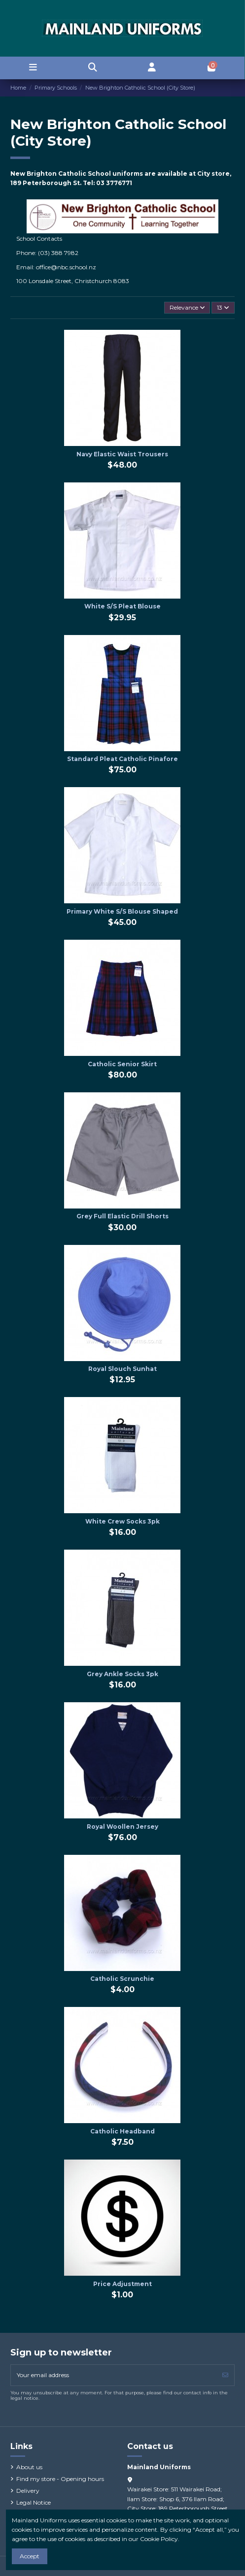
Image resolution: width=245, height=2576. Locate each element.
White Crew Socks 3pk (122, 1521)
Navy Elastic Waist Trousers (122, 454)
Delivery (27, 2490)
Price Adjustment (122, 2284)
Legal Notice (33, 2502)
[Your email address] (113, 2375)
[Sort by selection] (187, 308)
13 (223, 307)
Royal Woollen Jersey (122, 1826)
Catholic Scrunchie (122, 1978)
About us (29, 2467)
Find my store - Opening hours (60, 2478)
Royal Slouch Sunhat (122, 1368)
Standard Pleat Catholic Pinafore (122, 759)
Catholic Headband (122, 2131)
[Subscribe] (225, 2375)
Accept (29, 2556)
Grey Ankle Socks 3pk (122, 1674)
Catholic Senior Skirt (122, 1064)
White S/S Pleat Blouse (122, 606)
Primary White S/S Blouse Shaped (122, 911)
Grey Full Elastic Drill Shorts (122, 1216)
